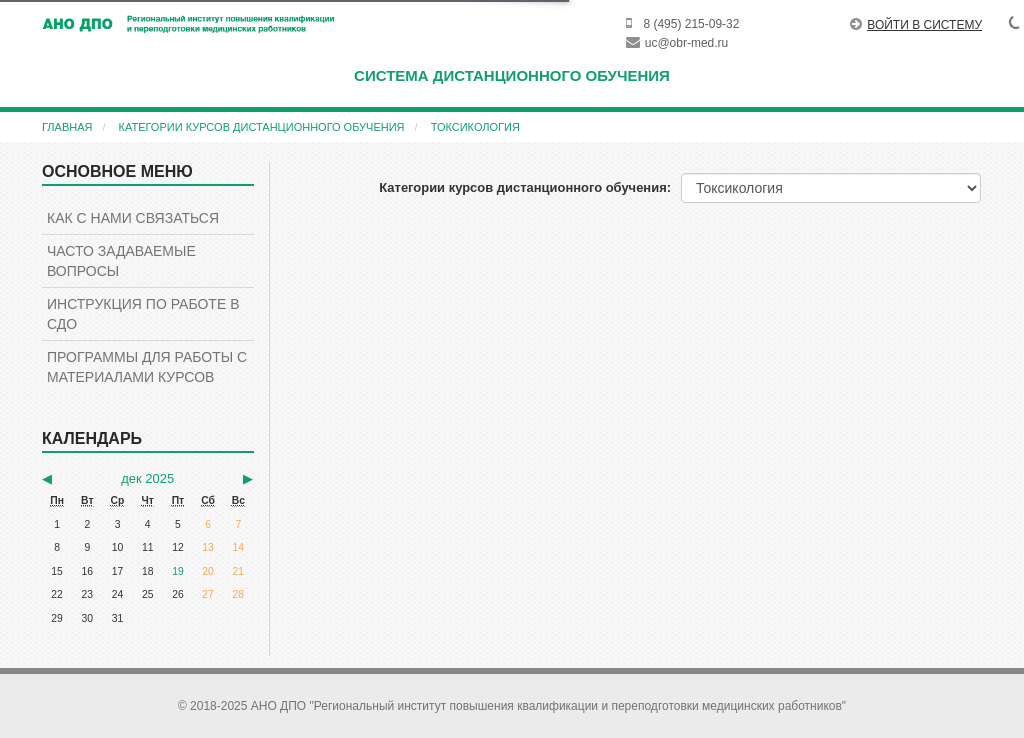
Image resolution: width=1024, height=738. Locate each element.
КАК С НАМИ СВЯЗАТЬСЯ (133, 218)
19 (178, 571)
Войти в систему (916, 24)
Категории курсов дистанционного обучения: (525, 187)
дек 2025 (147, 478)
